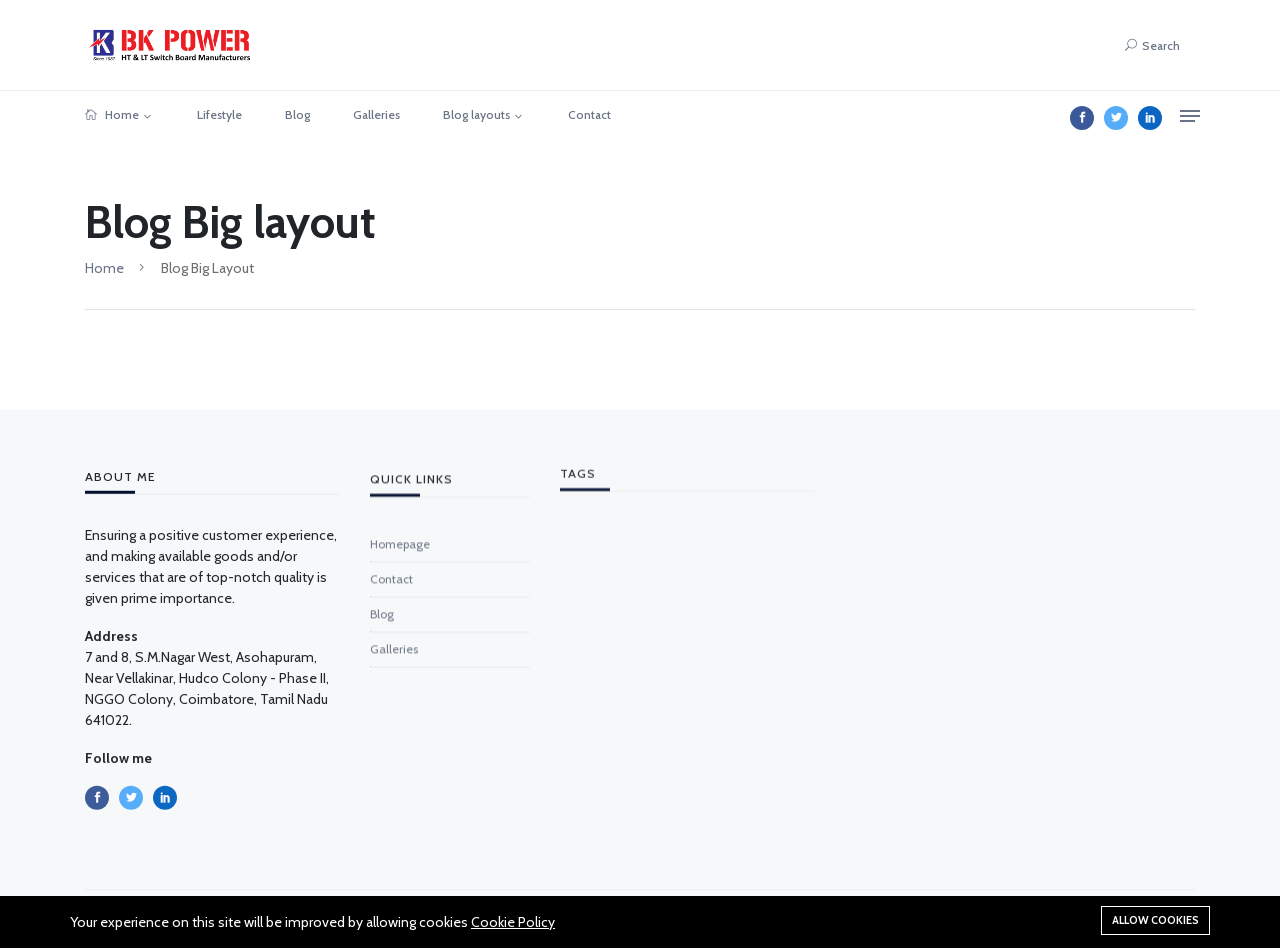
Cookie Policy (513, 922)
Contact (589, 114)
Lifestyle (219, 114)
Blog (297, 114)
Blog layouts (476, 114)
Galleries (376, 114)
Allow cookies (1155, 920)
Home (112, 114)
